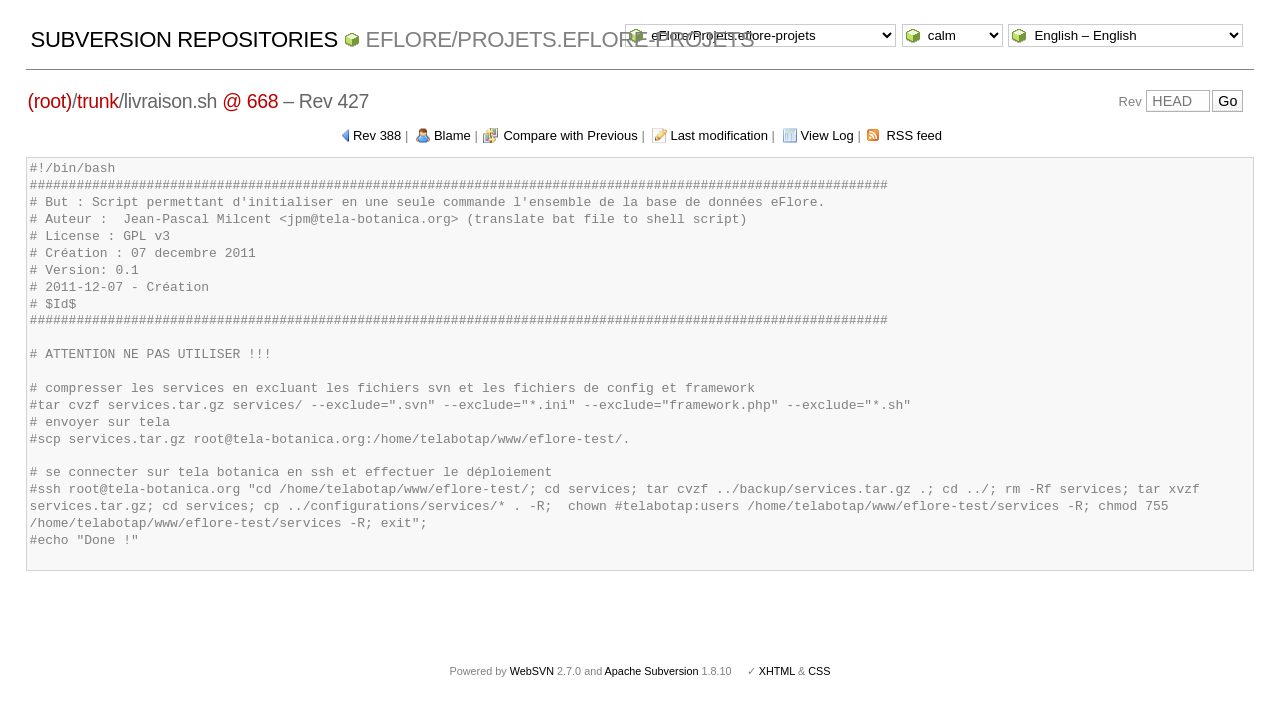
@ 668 (250, 101)
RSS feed (914, 135)
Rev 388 (377, 135)
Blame (452, 135)
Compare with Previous (570, 135)
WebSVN (532, 671)
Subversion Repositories (184, 39)
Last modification (719, 135)
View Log (827, 135)
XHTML (777, 671)
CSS (819, 671)
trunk (98, 101)
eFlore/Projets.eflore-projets (560, 39)
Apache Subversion (652, 671)
